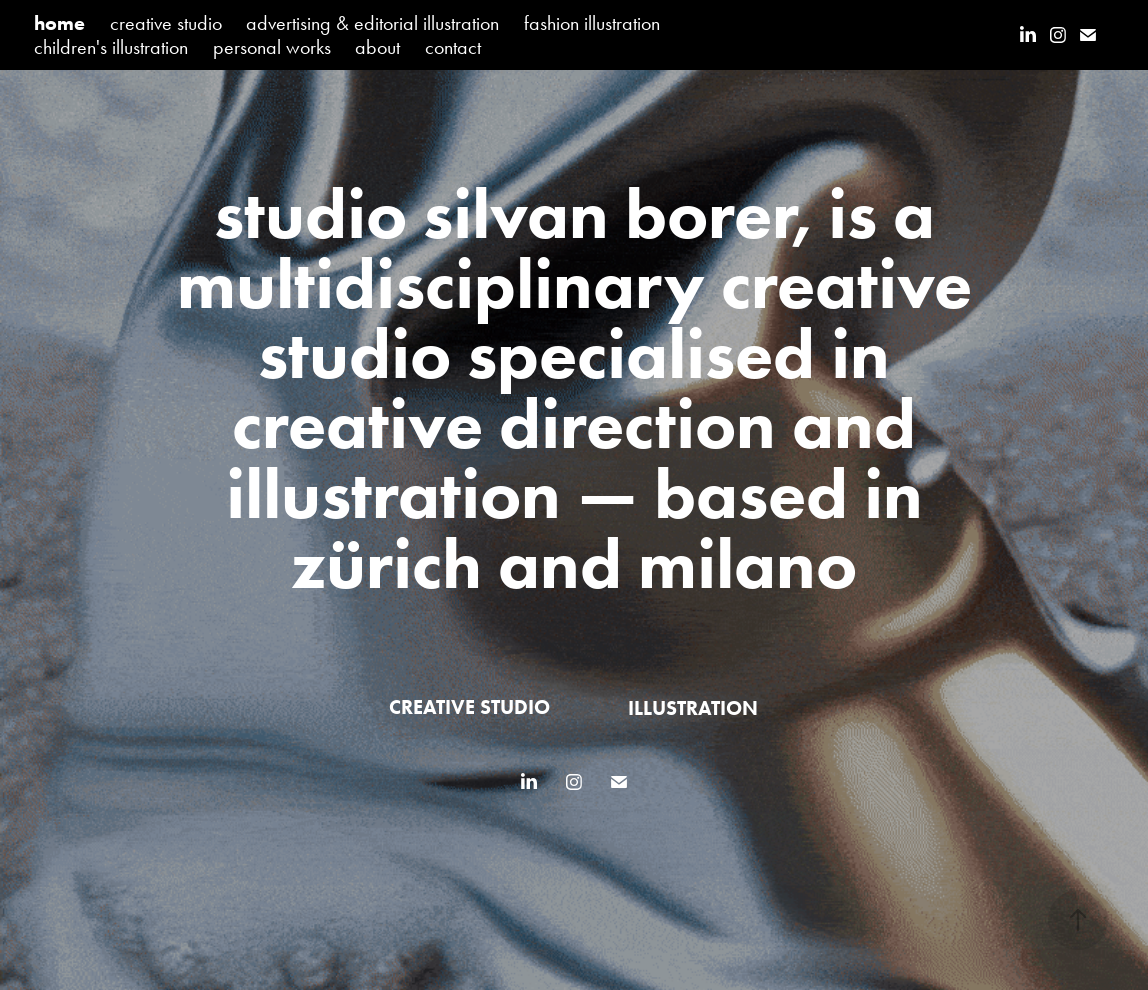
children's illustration (111, 47)
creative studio (166, 23)
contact (453, 47)
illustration (693, 708)
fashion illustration (592, 23)
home (59, 23)
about (377, 47)
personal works (272, 47)
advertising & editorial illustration (372, 23)
